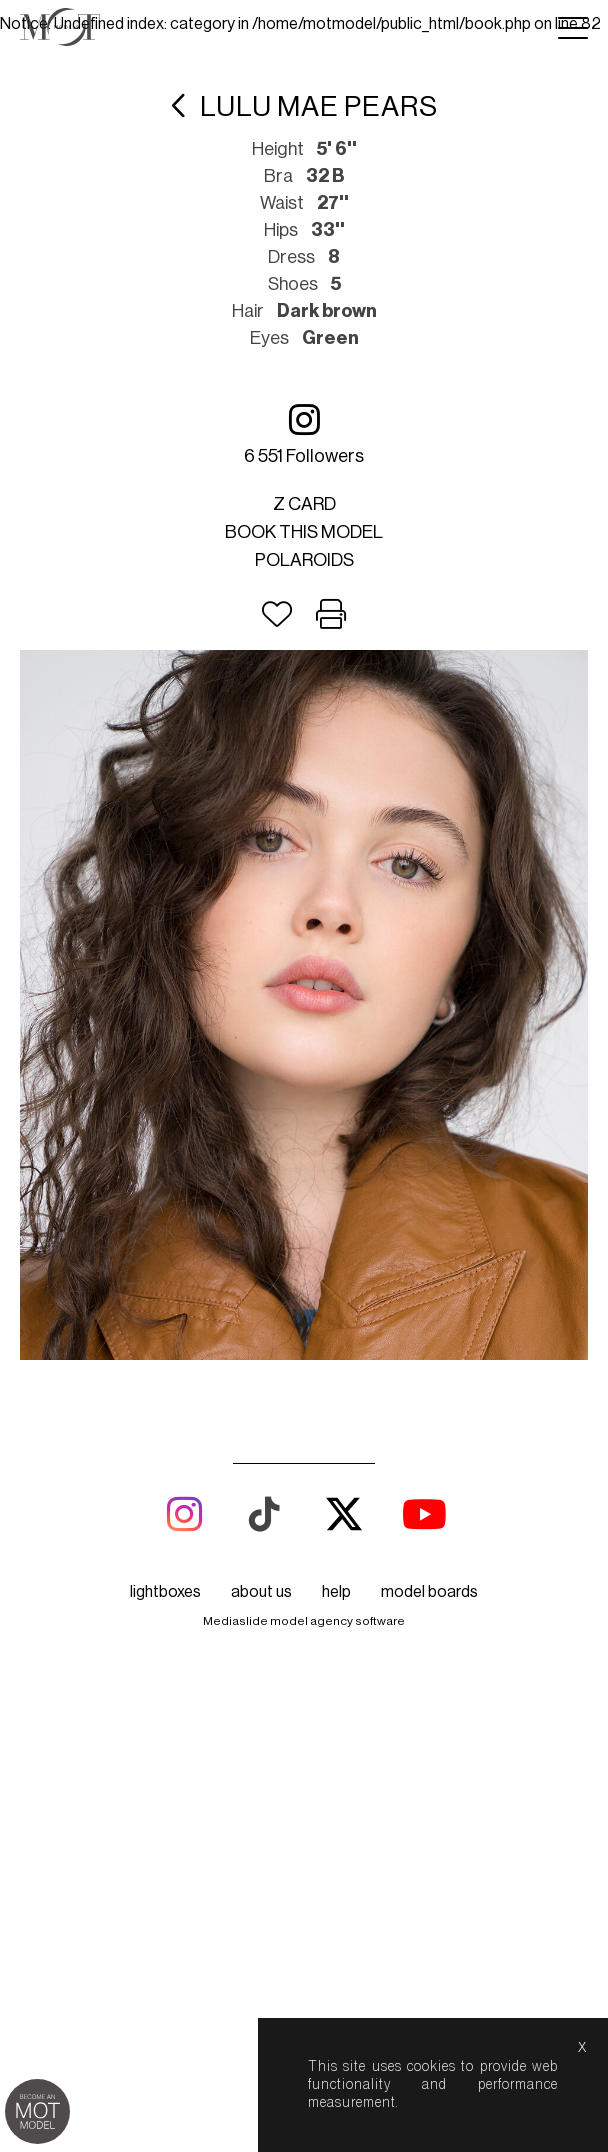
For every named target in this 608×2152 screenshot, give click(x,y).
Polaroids (304, 560)
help (336, 1592)
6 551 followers (304, 433)
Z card (304, 504)
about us (261, 1592)
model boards (429, 1592)
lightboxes (165, 1592)
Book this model (304, 532)
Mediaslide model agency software (304, 1621)
